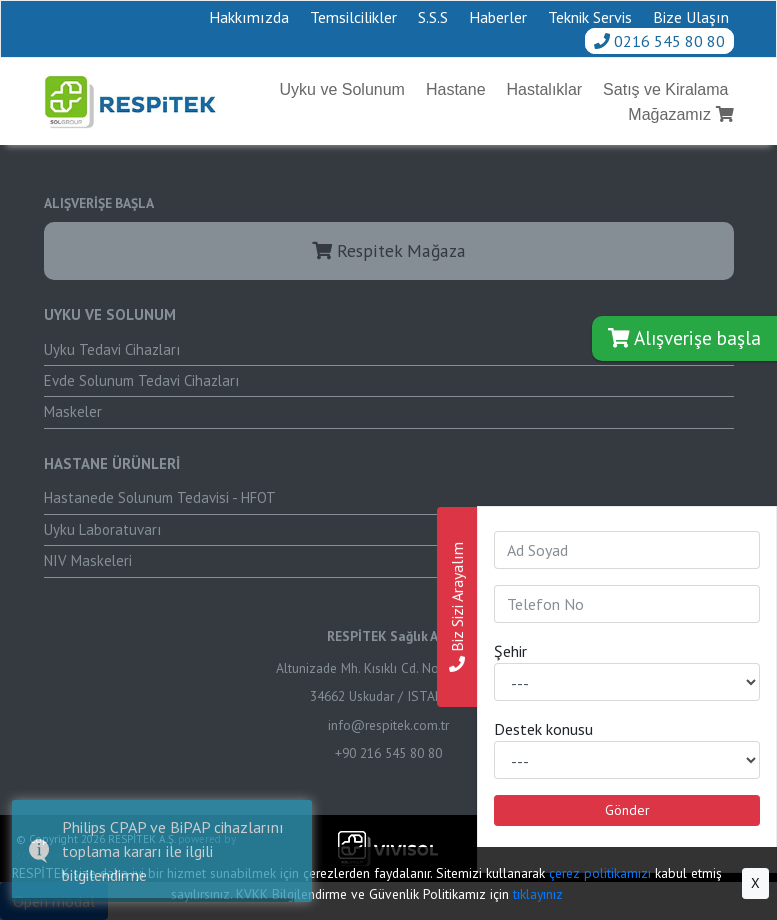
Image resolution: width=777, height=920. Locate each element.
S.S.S (433, 17)
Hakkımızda (249, 17)
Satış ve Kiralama (665, 89)
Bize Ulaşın (691, 17)
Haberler (498, 17)
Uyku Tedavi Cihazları (112, 349)
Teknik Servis (590, 17)
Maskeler (73, 411)
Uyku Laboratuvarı (102, 529)
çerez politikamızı (600, 873)
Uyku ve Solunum (342, 89)
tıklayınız (538, 894)
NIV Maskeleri (88, 560)
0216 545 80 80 (659, 41)
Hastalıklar (545, 89)
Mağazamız (680, 114)
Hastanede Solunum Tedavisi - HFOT (160, 497)
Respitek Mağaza (389, 250)
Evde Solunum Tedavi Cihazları (141, 380)
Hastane (456, 89)
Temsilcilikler (353, 17)
